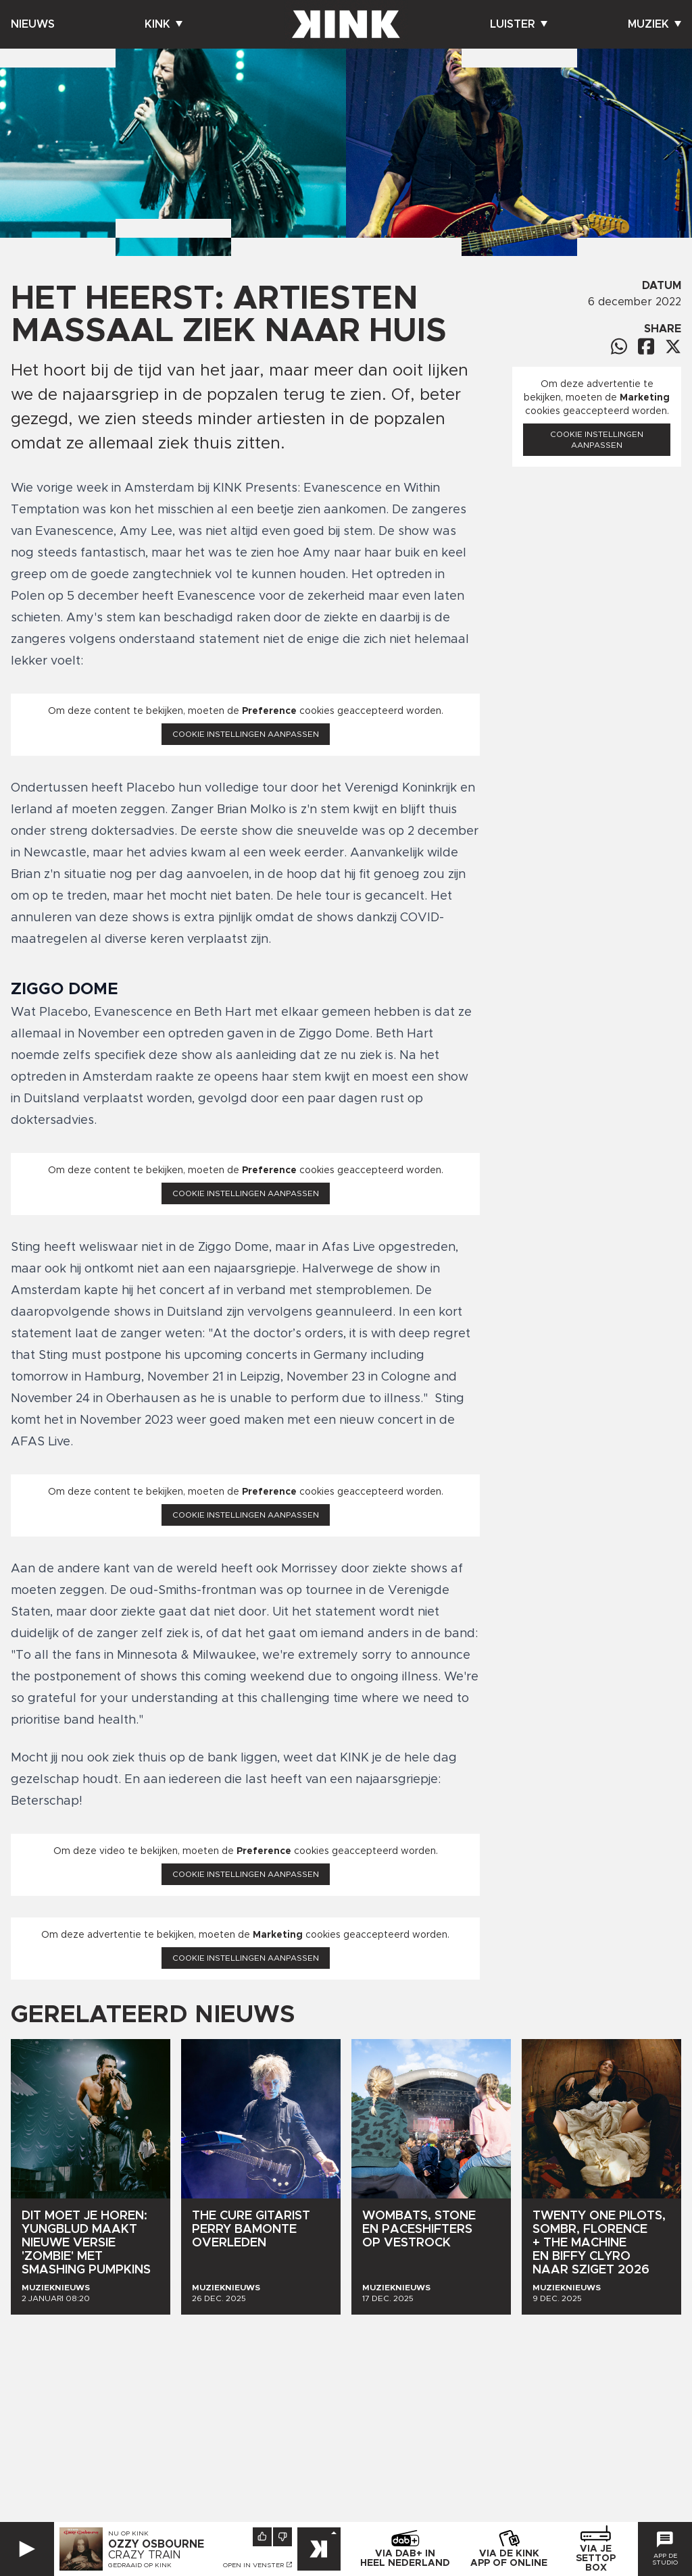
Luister (518, 24)
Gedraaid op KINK (140, 2565)
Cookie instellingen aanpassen (245, 734)
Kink (163, 24)
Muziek (654, 24)
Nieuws (33, 24)
